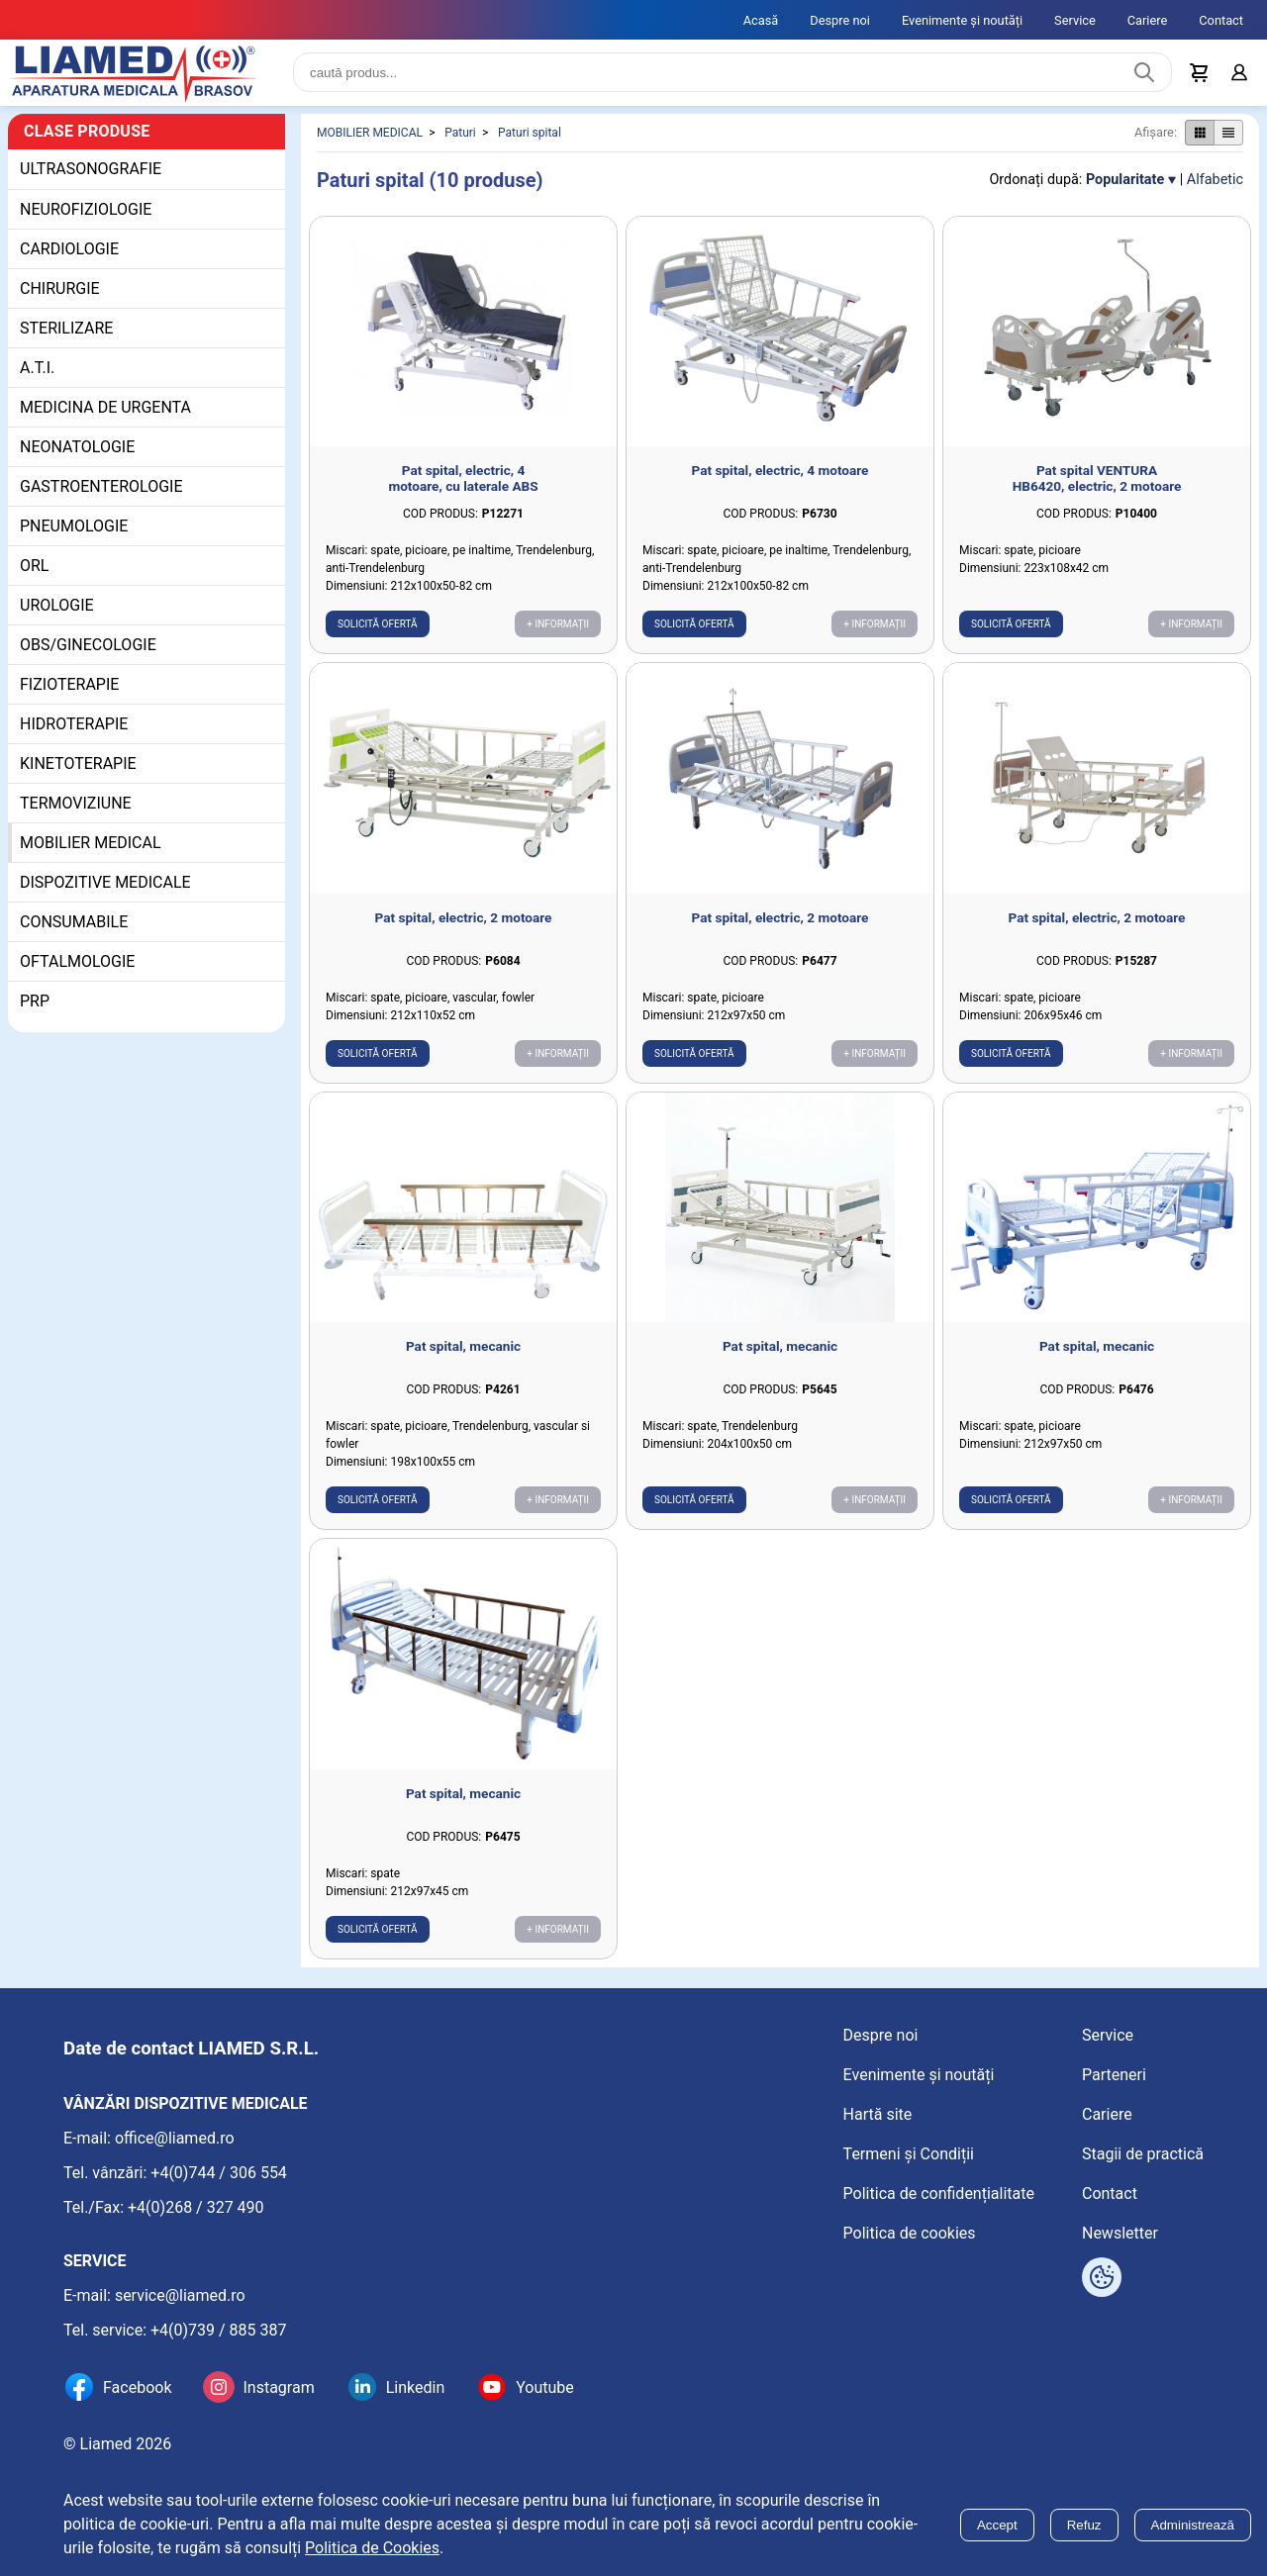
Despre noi (840, 20)
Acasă (761, 20)
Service (1075, 20)
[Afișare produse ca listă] (1228, 137)
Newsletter (1120, 2233)
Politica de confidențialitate (938, 2193)
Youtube (545, 2387)
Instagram (278, 2387)
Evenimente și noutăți (962, 20)
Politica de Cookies (372, 2547)
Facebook (137, 2387)
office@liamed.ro (175, 2138)
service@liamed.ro (180, 2295)
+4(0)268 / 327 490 (196, 2207)
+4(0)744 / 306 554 (218, 2172)
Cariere (1147, 20)
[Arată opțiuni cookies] (1101, 2277)
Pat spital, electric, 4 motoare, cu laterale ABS (462, 483)
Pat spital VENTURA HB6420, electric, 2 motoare (1097, 483)
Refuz (1084, 2525)
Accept (997, 2525)
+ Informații (558, 628)
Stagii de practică (1143, 2154)
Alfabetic (1215, 184)
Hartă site (878, 2114)
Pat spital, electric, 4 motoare (780, 475)
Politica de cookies (909, 2233)
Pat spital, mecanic (463, 1351)
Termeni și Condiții (908, 2154)
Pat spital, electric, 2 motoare (463, 922)
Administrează (1192, 2525)
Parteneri (1114, 2074)
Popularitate (1125, 184)
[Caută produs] (1144, 75)
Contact (1221, 20)
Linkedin (415, 2387)
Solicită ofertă (378, 628)
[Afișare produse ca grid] (1199, 137)
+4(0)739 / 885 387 (218, 2330)
